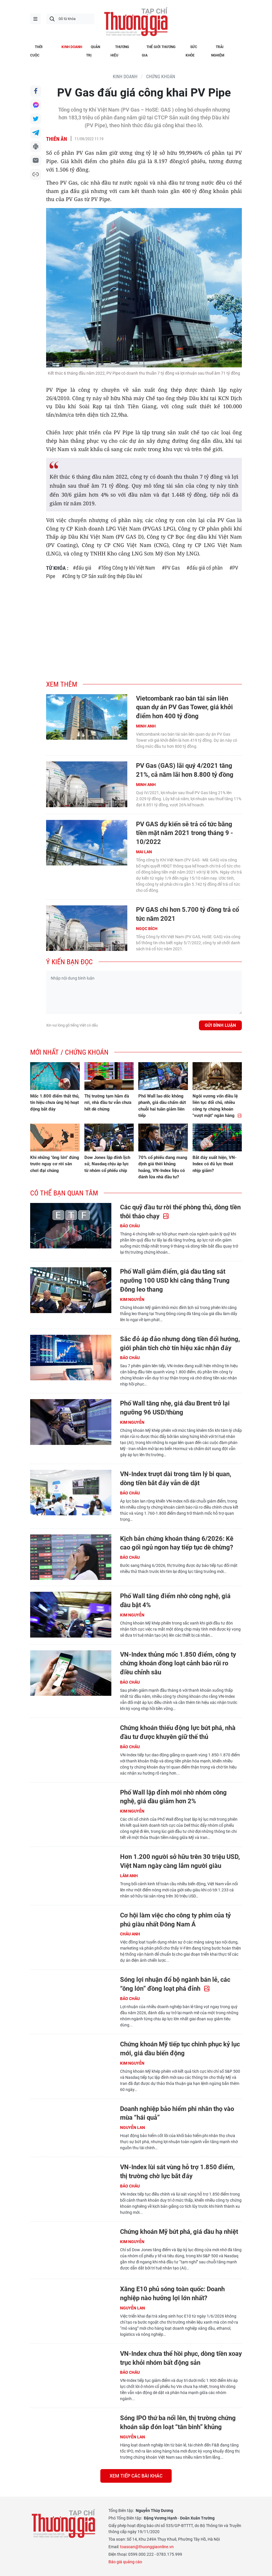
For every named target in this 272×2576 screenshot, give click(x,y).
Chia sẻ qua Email (35, 160)
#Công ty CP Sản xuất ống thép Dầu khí (102, 576)
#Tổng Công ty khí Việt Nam (126, 568)
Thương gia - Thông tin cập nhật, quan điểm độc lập (136, 22)
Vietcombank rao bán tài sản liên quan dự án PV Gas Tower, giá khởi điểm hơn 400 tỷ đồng (184, 707)
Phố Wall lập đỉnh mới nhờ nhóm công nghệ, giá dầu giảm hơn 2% (173, 1797)
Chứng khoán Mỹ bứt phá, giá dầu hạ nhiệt (179, 2231)
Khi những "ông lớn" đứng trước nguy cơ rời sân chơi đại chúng (54, 1164)
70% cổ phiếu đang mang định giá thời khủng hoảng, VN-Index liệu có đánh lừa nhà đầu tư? (162, 1167)
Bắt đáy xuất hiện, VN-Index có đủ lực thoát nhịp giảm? (215, 1164)
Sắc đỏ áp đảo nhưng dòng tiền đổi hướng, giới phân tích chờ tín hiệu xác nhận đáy (180, 1343)
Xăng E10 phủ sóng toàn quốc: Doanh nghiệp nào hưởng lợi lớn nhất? (172, 2293)
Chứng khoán (160, 76)
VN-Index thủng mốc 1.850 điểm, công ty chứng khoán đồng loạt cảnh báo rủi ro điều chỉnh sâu (178, 1663)
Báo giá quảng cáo (125, 2561)
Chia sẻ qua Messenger (35, 104)
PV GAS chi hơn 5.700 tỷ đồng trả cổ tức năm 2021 (187, 914)
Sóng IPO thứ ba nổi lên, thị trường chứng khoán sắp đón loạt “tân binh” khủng (178, 2422)
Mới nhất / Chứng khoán (69, 1052)
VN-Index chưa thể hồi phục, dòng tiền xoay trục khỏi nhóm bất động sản (181, 2358)
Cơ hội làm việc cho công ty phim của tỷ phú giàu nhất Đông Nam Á (175, 1920)
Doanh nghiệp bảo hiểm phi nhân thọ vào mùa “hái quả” (177, 2113)
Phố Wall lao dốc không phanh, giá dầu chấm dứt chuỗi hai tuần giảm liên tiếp (162, 1105)
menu (35, 19)
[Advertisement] (144, 627)
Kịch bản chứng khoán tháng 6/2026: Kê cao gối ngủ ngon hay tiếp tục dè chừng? (176, 1543)
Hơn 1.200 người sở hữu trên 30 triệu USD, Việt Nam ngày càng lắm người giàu (180, 1861)
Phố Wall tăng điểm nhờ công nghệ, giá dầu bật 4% (175, 1600)
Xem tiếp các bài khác (136, 2476)
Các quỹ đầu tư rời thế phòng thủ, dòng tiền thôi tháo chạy (180, 1212)
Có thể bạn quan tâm (64, 1193)
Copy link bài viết (35, 174)
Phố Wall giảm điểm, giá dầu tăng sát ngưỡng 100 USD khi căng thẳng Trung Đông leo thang (175, 1280)
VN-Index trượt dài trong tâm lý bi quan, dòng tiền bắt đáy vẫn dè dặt (175, 1478)
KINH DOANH (125, 76)
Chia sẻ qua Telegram (35, 132)
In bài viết (35, 146)
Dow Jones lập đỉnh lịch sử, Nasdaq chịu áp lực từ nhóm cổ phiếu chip (107, 1164)
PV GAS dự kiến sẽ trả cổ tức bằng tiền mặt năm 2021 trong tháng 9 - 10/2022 (184, 833)
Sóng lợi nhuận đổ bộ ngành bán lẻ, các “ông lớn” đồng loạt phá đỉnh (175, 1984)
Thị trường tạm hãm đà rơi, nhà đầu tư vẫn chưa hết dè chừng (107, 1102)
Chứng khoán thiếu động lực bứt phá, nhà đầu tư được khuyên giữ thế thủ (177, 1732)
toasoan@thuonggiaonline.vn (147, 2546)
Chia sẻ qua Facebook (35, 90)
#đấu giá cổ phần (204, 568)
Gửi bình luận (220, 1025)
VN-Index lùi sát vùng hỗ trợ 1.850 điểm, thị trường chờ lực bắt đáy (177, 2171)
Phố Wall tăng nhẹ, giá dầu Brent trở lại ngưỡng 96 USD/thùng (175, 1408)
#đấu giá (82, 568)
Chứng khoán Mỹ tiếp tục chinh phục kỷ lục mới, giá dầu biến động (180, 2049)
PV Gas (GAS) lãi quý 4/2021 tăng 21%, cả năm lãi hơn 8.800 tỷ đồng (184, 770)
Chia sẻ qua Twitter (35, 118)
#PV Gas (171, 568)
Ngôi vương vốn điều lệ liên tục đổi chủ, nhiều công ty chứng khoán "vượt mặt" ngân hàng (217, 1105)
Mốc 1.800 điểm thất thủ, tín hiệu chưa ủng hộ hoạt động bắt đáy (54, 1102)
